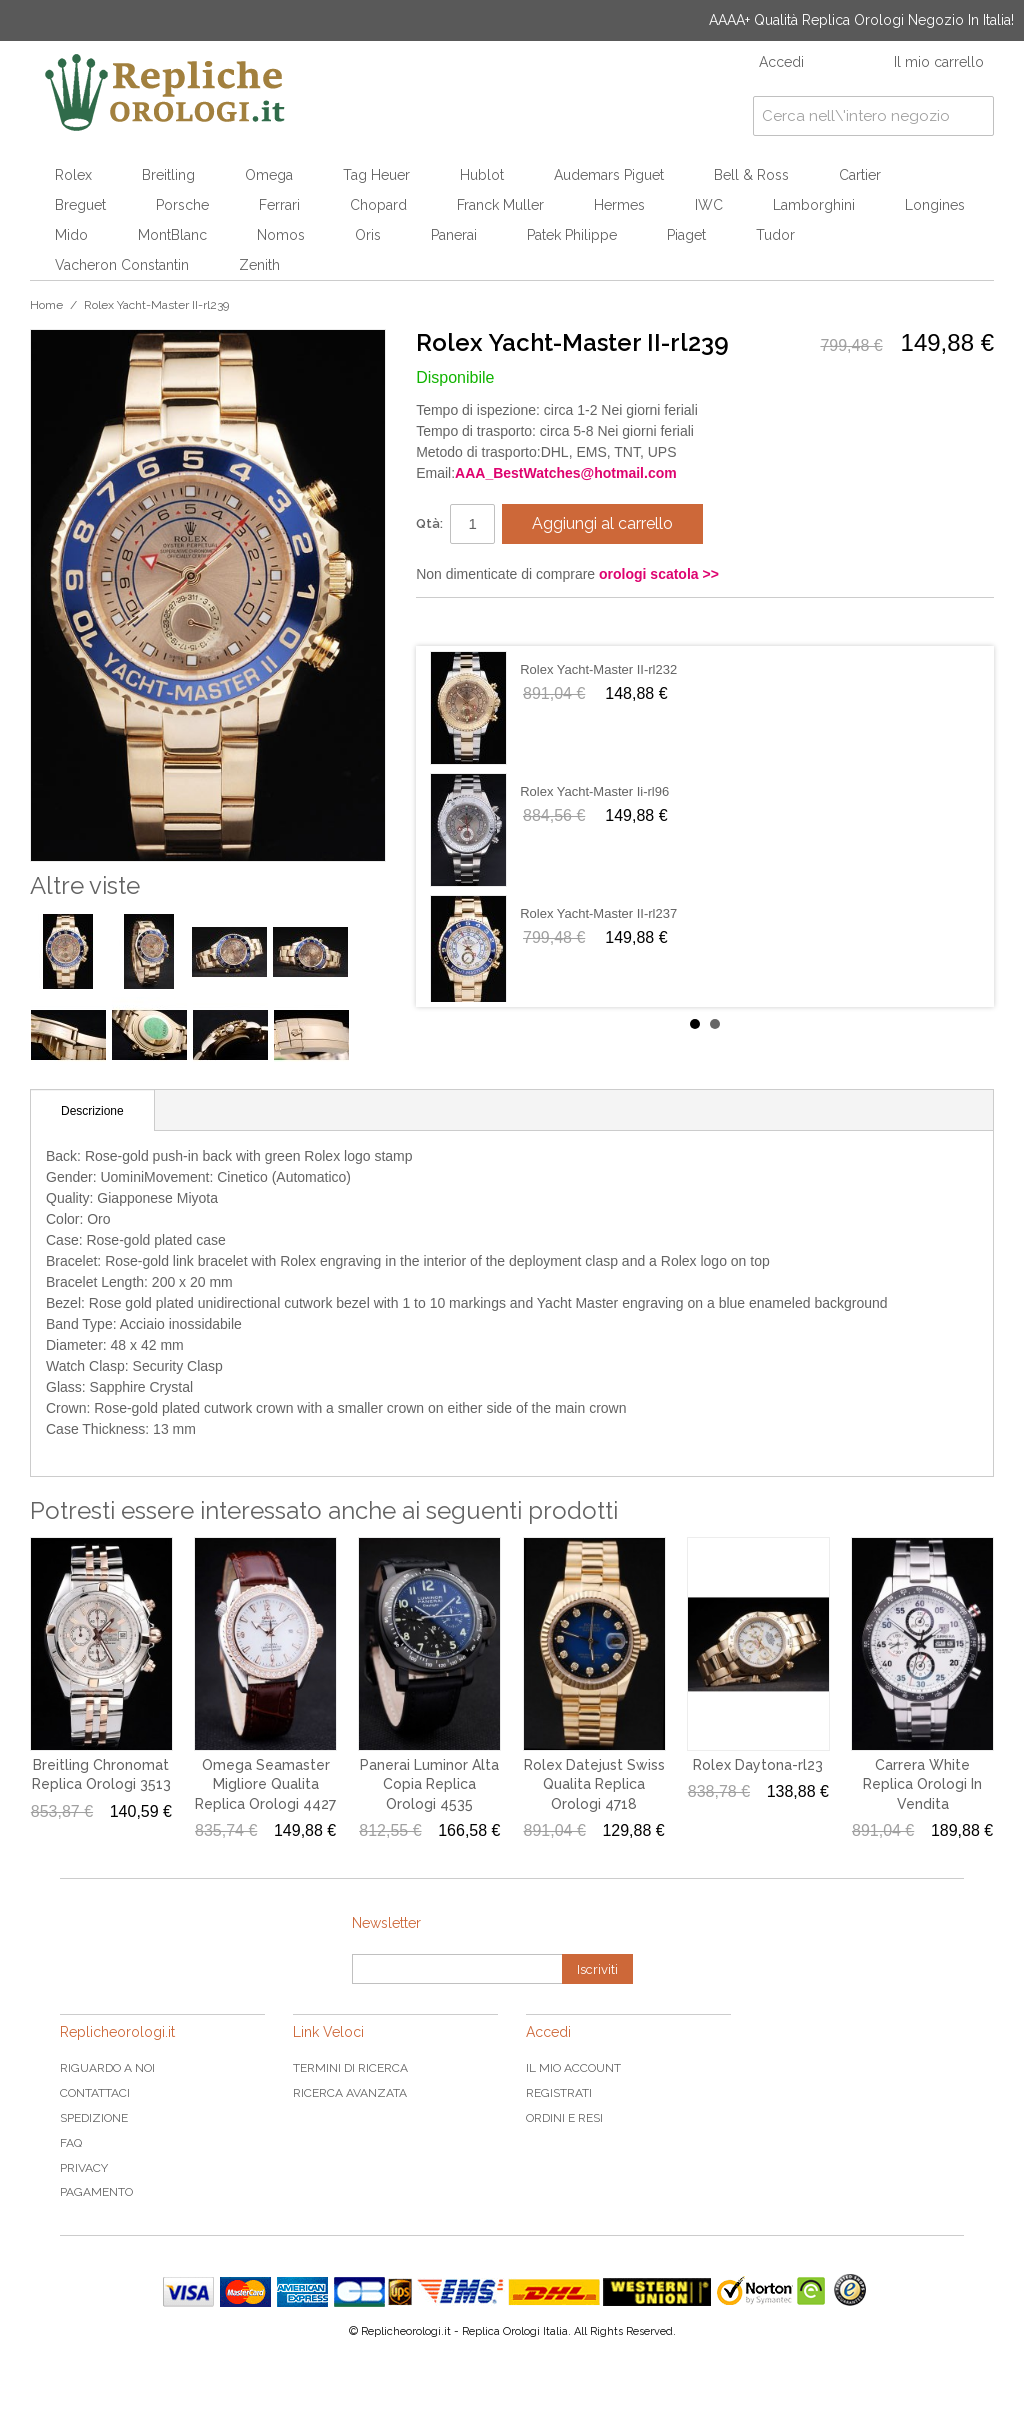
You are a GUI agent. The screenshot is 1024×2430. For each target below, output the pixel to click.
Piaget (686, 235)
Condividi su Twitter (491, 621)
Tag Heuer (376, 175)
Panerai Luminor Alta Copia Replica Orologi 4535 (429, 1784)
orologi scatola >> (659, 574)
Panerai (454, 235)
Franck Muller (500, 205)
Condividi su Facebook (451, 621)
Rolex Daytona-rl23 (758, 1765)
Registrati (559, 2093)
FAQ (71, 2143)
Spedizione (94, 2118)
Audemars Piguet (609, 175)
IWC (709, 205)
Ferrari (279, 205)
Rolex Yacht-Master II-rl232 (598, 669)
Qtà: (429, 523)
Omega (269, 175)
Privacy (84, 2168)
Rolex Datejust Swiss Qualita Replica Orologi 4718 (594, 1784)
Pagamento (96, 2192)
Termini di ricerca (350, 2068)
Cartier (860, 175)
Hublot (482, 175)
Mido (71, 235)
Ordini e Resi (564, 2118)
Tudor (775, 235)
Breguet (80, 205)
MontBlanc (172, 235)
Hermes (619, 205)
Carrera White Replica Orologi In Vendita (922, 1784)
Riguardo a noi (107, 2068)
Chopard (378, 205)
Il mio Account (573, 2068)
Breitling (168, 175)
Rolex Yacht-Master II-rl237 (598, 913)
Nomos (281, 235)
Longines (935, 205)
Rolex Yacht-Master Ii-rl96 (594, 791)
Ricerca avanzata (350, 2093)
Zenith (259, 265)
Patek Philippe (572, 235)
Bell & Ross (751, 175)
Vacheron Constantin (122, 265)
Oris (368, 235)
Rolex (73, 175)
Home (46, 305)
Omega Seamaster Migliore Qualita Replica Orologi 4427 (265, 1784)
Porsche (182, 205)
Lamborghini (814, 205)
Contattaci (95, 2093)
